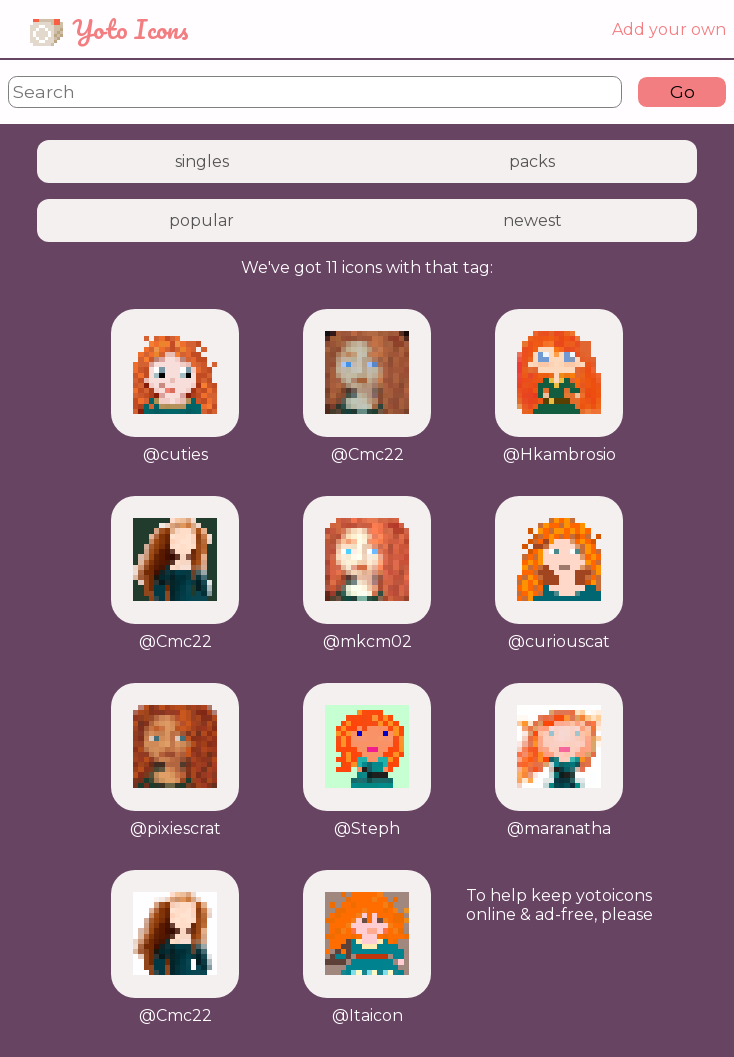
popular (201, 220)
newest (532, 220)
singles (202, 161)
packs (532, 161)
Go (682, 91)
